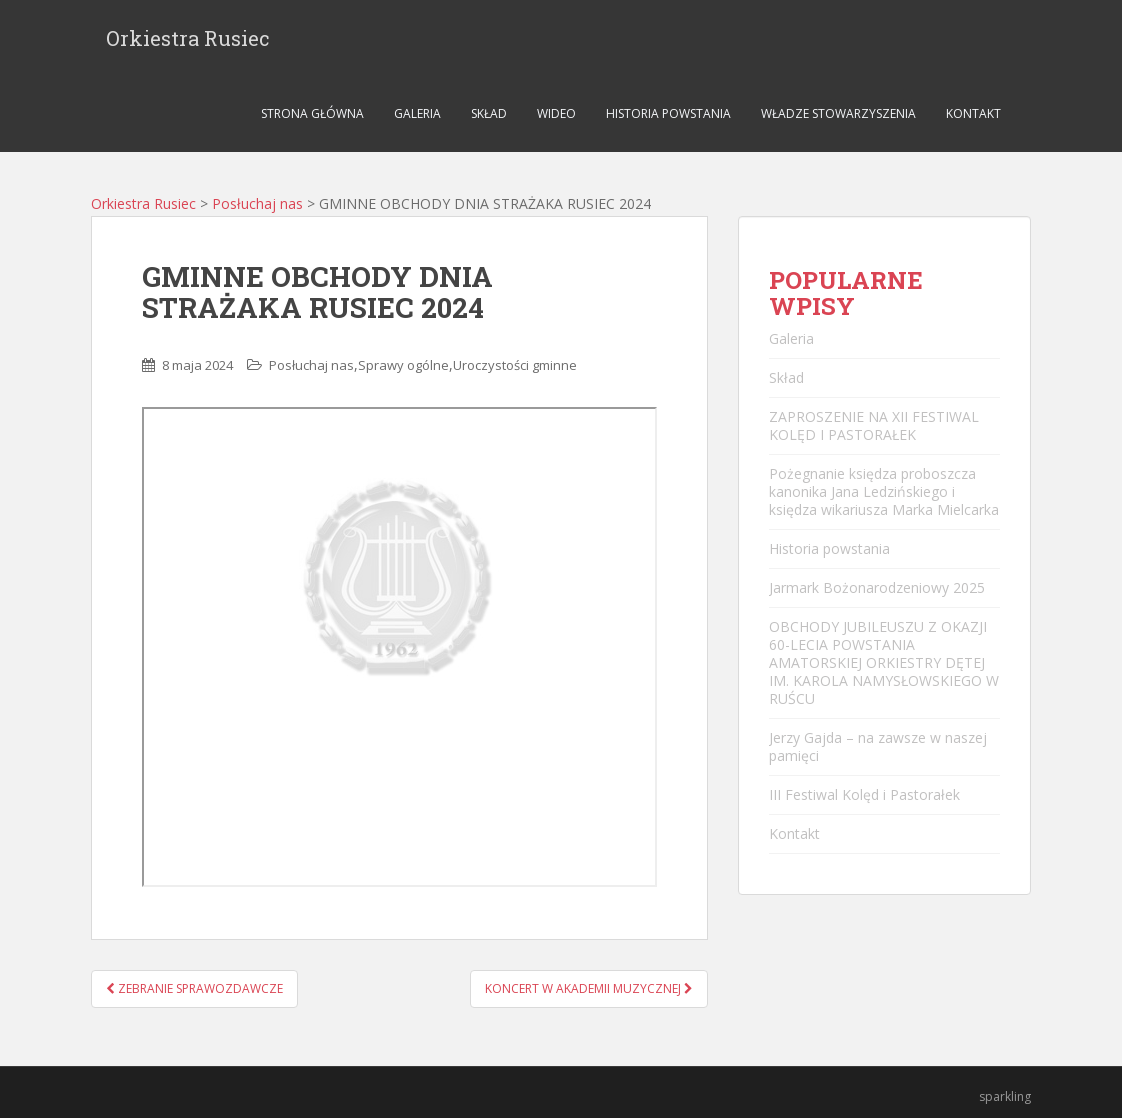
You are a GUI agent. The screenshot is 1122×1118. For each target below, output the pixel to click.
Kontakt (973, 113)
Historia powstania (668, 113)
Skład (489, 113)
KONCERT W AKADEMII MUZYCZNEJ (589, 988)
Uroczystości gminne (515, 365)
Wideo (556, 113)
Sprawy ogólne (403, 365)
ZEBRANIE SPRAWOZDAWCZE (194, 988)
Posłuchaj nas (257, 203)
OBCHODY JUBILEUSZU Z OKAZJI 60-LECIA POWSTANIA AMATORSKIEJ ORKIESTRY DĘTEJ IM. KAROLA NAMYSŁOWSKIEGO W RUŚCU (884, 662)
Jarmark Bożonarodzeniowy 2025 (877, 587)
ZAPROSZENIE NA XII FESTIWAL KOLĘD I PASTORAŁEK (874, 425)
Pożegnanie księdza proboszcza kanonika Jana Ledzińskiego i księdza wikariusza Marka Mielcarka (884, 491)
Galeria (417, 113)
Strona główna (312, 113)
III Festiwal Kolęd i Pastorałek (864, 794)
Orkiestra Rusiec (188, 38)
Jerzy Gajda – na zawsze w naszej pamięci (878, 746)
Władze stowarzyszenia (838, 113)
